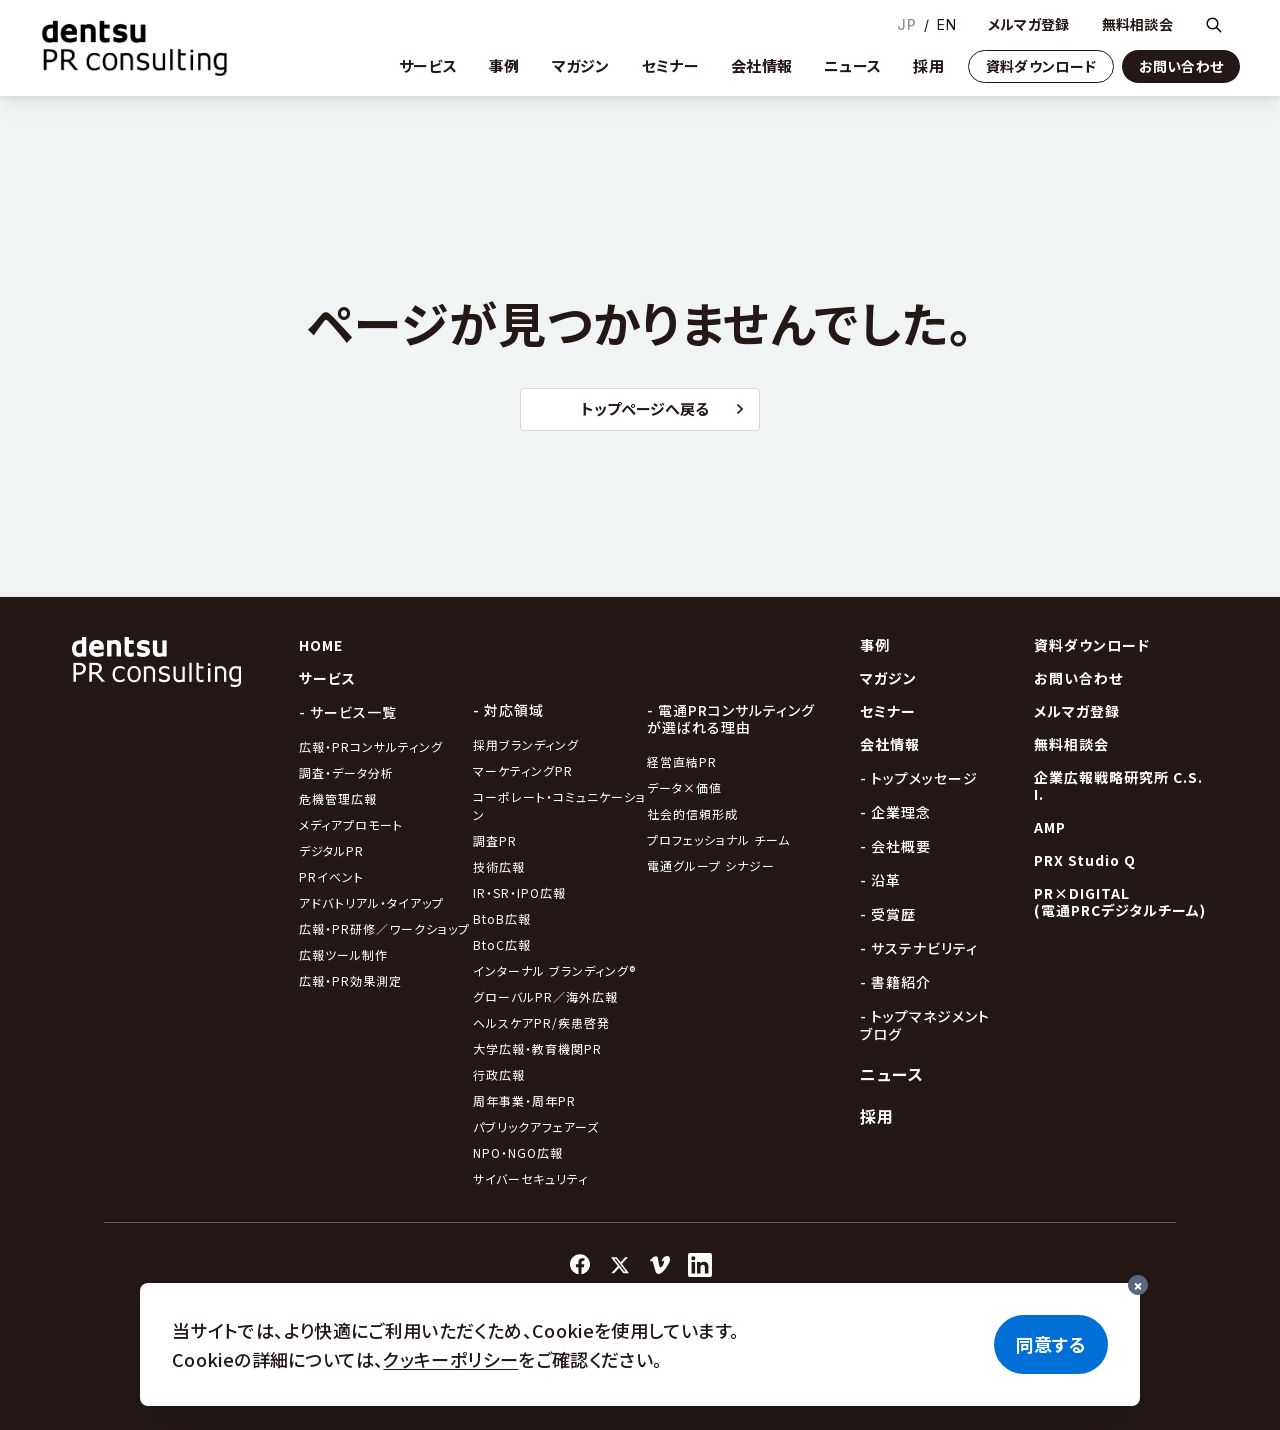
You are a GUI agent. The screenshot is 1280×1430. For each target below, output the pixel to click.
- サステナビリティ (919, 948)
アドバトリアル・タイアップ (371, 902)
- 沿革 (880, 880)
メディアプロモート (351, 824)
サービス (428, 65)
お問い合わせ (1181, 66)
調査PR (495, 840)
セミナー (670, 65)
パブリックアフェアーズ (536, 1126)
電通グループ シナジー (711, 865)
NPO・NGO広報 (518, 1152)
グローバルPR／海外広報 (545, 996)
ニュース (852, 65)
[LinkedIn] (700, 1265)
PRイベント (331, 876)
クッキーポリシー (450, 1359)
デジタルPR (331, 850)
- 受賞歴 (888, 914)
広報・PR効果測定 (350, 980)
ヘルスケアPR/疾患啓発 (541, 1022)
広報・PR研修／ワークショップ (384, 928)
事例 (504, 65)
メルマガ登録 (1029, 24)
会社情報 (761, 65)
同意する (1051, 1344)
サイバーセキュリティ (530, 1178)
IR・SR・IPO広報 (521, 892)
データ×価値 (684, 787)
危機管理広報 (338, 798)
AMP (1050, 827)
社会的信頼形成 (692, 813)
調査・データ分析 (346, 772)
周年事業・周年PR (524, 1100)
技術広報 (499, 866)
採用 (928, 65)
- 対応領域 (508, 710)
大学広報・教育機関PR (537, 1048)
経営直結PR (682, 761)
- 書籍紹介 (895, 982)
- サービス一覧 (348, 712)
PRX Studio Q (1085, 860)
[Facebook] (580, 1265)
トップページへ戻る (662, 408)
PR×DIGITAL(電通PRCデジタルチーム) (1120, 901)
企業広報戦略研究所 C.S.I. (1118, 785)
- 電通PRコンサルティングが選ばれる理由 (731, 718)
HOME (321, 645)
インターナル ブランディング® (554, 970)
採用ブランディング (526, 744)
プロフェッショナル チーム (718, 839)
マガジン (581, 65)
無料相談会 (1137, 24)
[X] (620, 1265)
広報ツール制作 (343, 954)
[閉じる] (1138, 1285)
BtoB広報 (502, 918)
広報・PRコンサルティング (371, 746)
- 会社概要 (895, 846)
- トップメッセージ (919, 778)
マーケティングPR (523, 770)
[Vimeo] (660, 1265)
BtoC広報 (502, 944)
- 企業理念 (895, 812)
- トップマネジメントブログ (925, 1025)
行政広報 (499, 1074)
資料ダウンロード (1041, 66)
